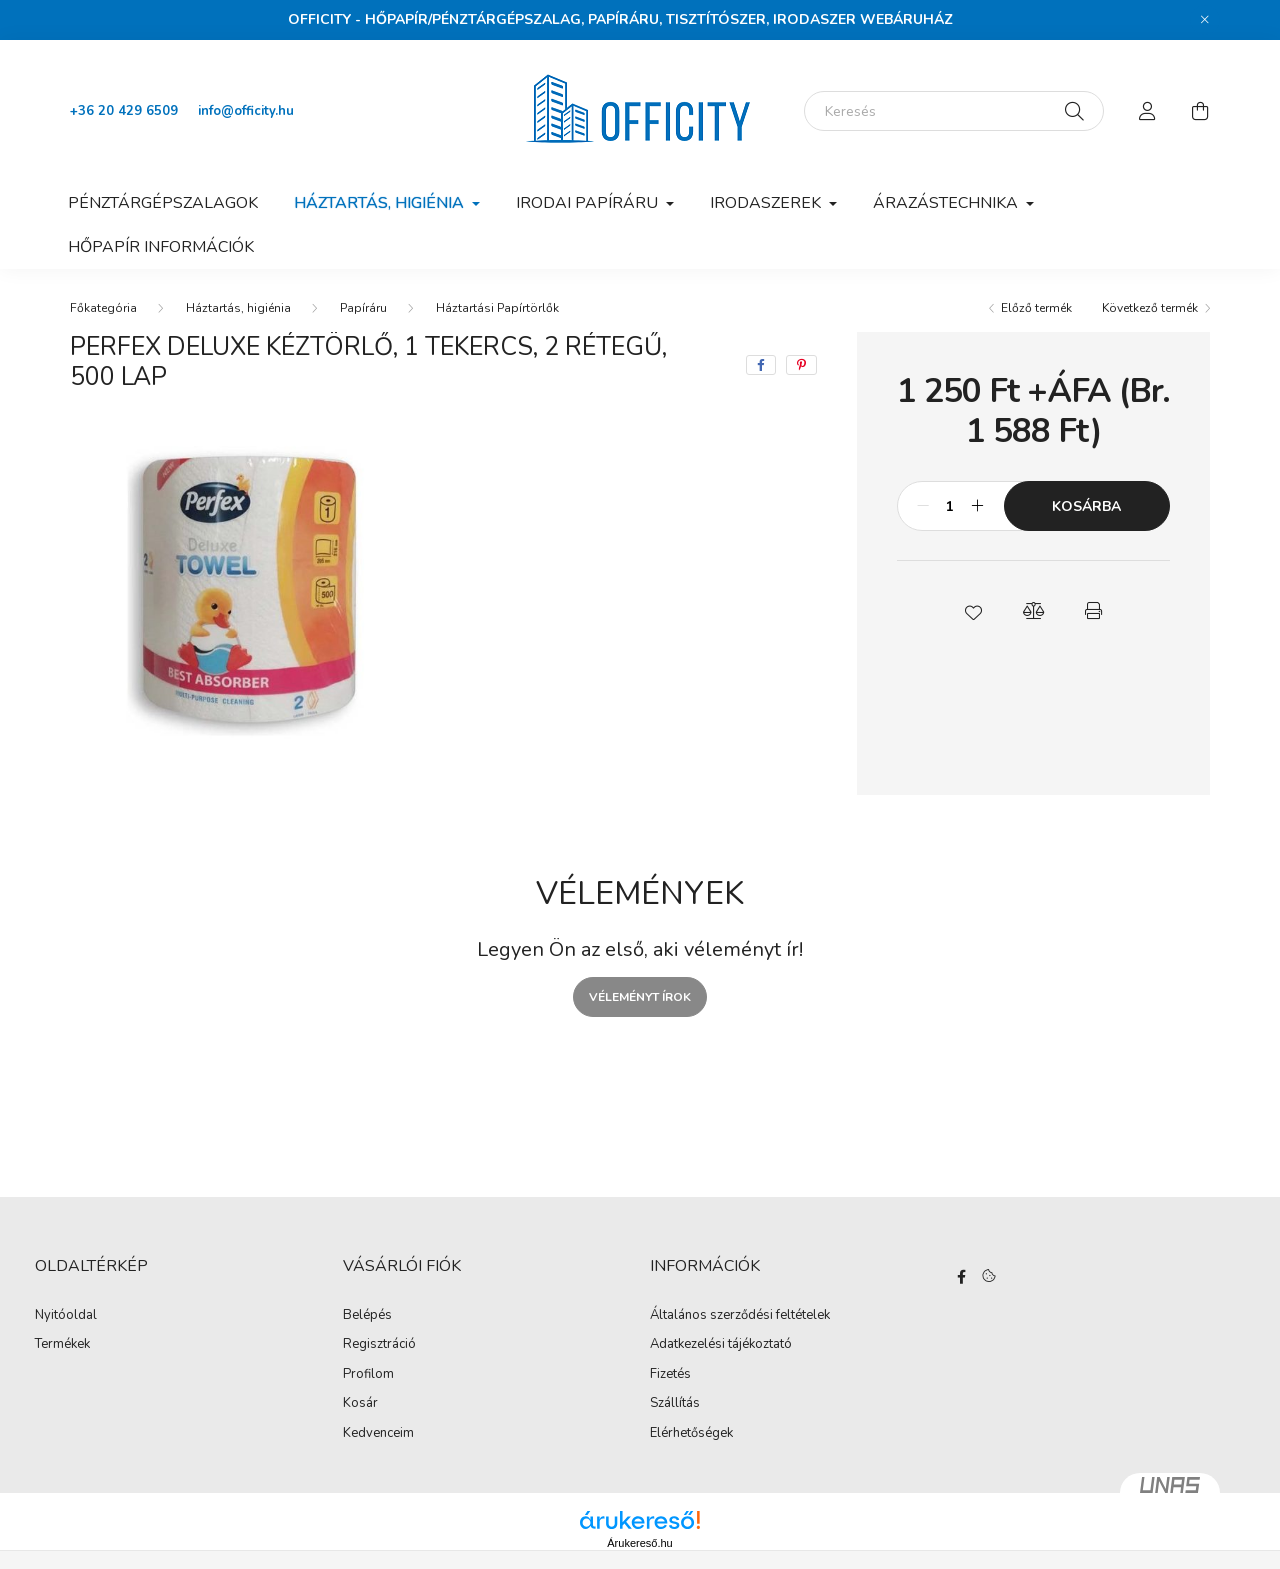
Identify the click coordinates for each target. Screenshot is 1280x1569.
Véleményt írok (640, 997)
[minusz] (923, 506)
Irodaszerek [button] (767, 203)
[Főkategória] (103, 308)
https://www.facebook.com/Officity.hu (962, 1277)
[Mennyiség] (950, 506)
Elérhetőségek (691, 1434)
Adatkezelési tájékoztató (721, 1345)
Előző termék (1036, 308)
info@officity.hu (246, 111)
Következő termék (1150, 308)
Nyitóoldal (66, 1316)
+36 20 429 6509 (124, 111)
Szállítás (675, 1404)
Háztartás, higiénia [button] (381, 203)
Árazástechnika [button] (947, 203)
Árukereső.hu (639, 1543)
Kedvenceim (378, 1434)
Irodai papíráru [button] (589, 203)
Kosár (360, 1404)
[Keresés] (954, 111)
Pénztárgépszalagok (163, 203)
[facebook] (761, 365)
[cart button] (1200, 111)
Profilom (368, 1375)
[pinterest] (801, 365)
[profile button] (1148, 111)
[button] (973, 611)
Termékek (62, 1345)
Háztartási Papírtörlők (497, 308)
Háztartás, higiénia (238, 308)
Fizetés (670, 1375)
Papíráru (363, 308)
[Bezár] (1205, 20)
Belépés (367, 1316)
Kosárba (1086, 506)
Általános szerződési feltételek (740, 1316)
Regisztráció (379, 1345)
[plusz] (978, 506)
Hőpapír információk (161, 247)
